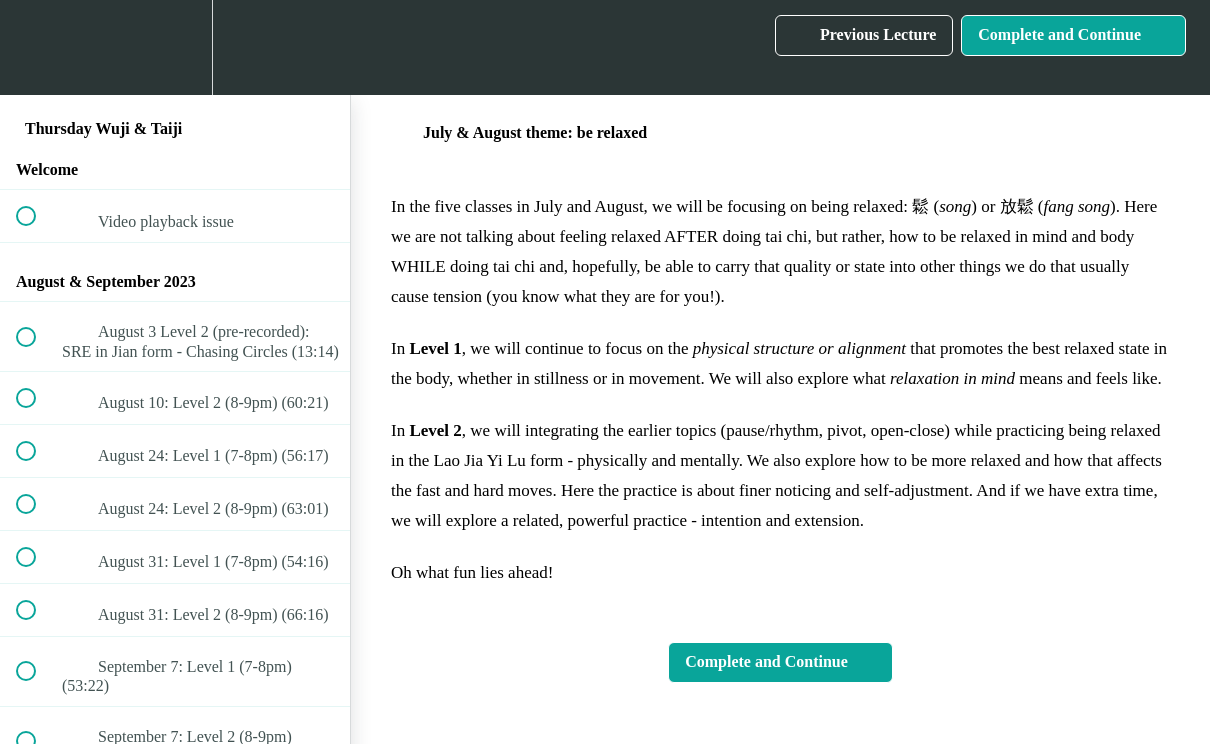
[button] (37, 47)
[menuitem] (175, 47)
